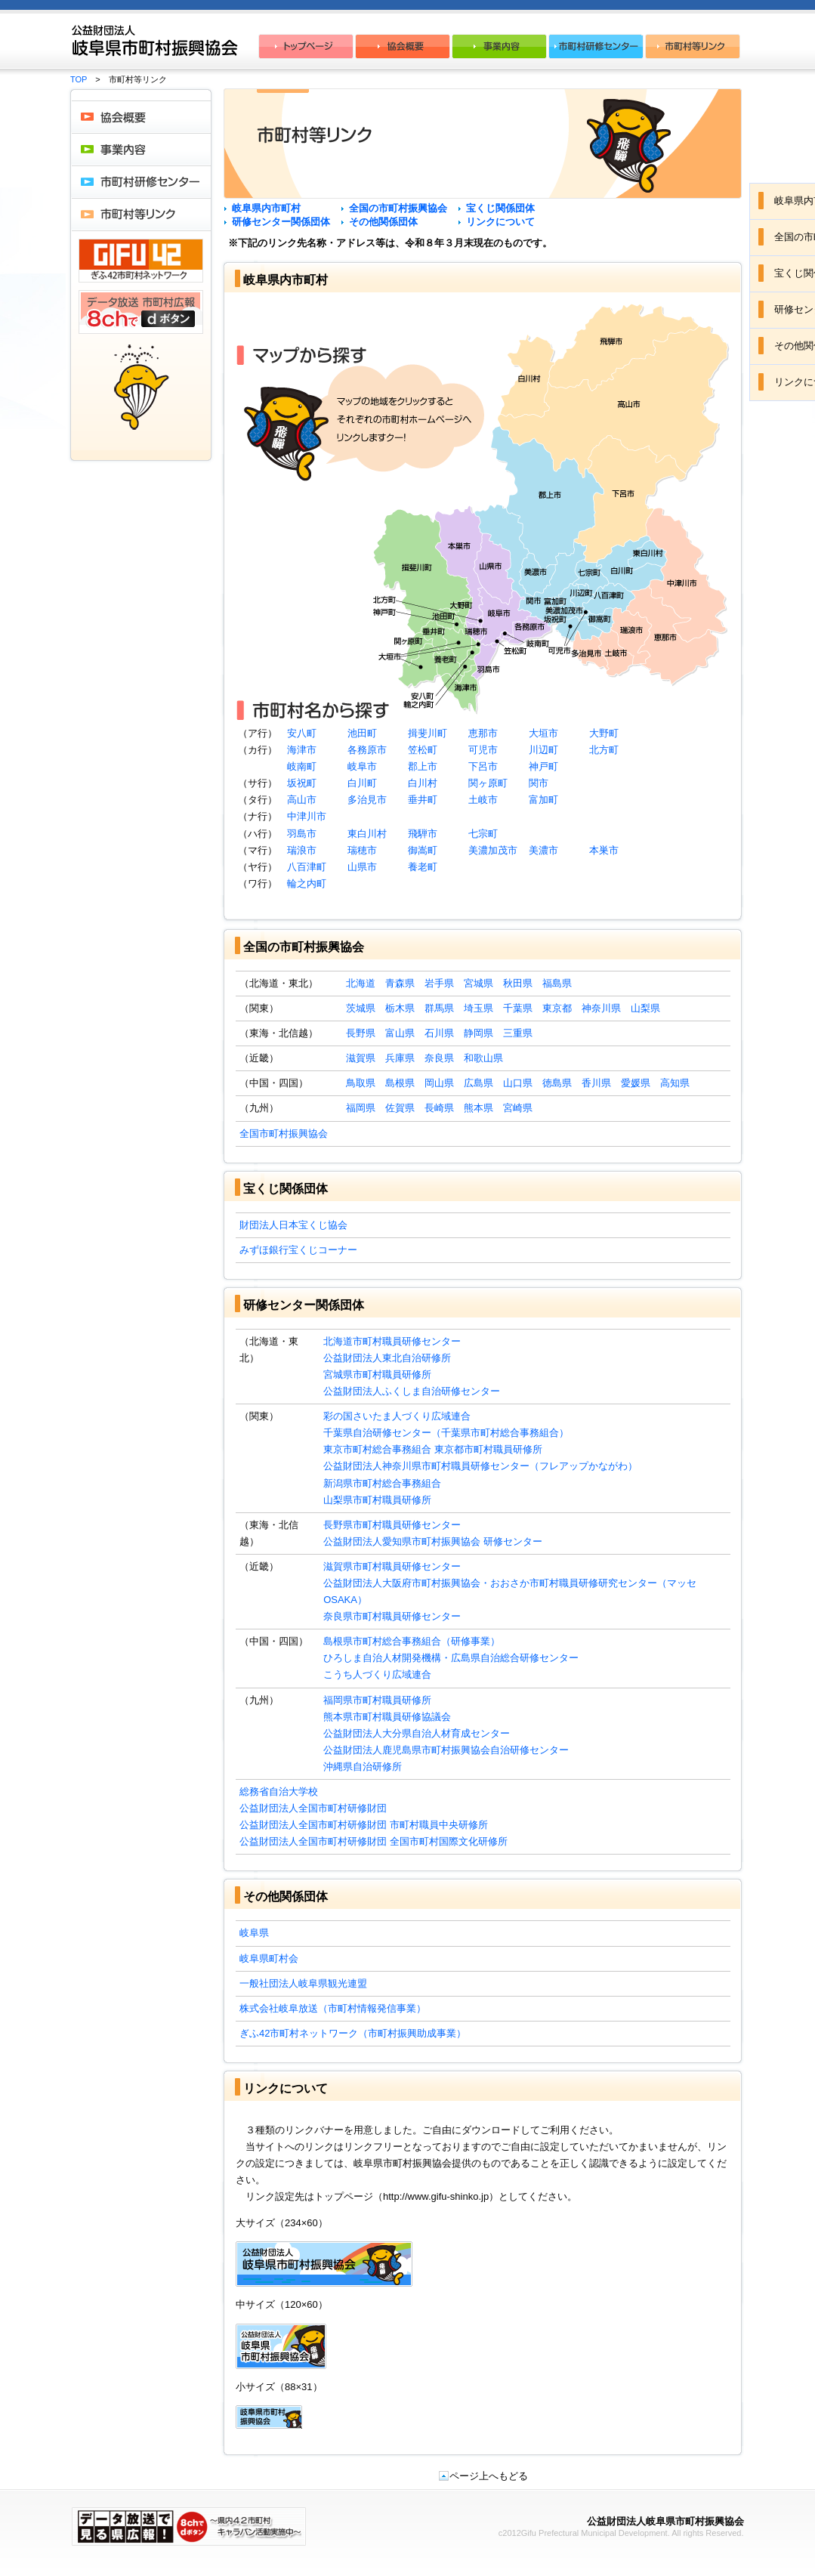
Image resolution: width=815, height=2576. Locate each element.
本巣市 (604, 850)
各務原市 (367, 749)
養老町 (422, 867)
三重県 (518, 1033)
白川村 (422, 783)
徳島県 (557, 1083)
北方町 (604, 749)
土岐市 (483, 799)
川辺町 (543, 749)
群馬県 (439, 1008)
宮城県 (478, 983)
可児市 (483, 749)
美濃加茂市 (492, 850)
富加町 (543, 799)
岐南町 (301, 766)
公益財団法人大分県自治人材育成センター (416, 1733)
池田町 (362, 733)
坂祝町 (301, 783)
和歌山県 (483, 1058)
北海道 (360, 983)
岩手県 (439, 983)
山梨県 (645, 1008)
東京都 (557, 1008)
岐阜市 (362, 766)
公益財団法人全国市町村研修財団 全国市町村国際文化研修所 (373, 1841)
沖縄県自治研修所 (362, 1766)
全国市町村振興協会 (283, 1133)
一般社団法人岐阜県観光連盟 (303, 1983)
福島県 (557, 983)
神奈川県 (601, 1008)
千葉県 (518, 1008)
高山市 (301, 799)
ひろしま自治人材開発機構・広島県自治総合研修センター (451, 1657)
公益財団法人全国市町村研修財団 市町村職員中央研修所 (363, 1824)
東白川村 (367, 833)
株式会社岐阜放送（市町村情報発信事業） (332, 2008)
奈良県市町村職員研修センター (392, 1616)
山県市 (362, 867)
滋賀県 (360, 1058)
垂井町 (422, 799)
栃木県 (400, 1008)
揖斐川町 (427, 733)
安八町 (301, 733)
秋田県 (518, 983)
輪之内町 (306, 883)
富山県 (400, 1033)
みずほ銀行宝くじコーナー (298, 1250)
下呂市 (483, 766)
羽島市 (301, 833)
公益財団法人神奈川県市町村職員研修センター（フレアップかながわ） (480, 1466)
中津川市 (306, 816)
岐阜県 (254, 1932)
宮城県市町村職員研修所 (377, 1374)
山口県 (518, 1083)
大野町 (604, 733)
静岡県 (478, 1033)
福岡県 (360, 1107)
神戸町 (543, 766)
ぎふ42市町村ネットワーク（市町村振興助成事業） (352, 2033)
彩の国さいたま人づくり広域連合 (397, 1416)
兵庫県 (400, 1058)
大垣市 (543, 733)
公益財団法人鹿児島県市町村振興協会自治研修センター (446, 1750)
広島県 (478, 1083)
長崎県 (439, 1107)
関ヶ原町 (488, 783)
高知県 (675, 1083)
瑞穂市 (362, 850)
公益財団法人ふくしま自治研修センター (411, 1391)
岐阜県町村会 (268, 1958)
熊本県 (478, 1107)
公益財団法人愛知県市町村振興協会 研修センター (432, 1541)
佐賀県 (400, 1107)
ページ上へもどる (483, 2476)
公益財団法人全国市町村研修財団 (313, 1808)
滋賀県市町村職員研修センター (392, 1566)
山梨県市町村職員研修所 (377, 1500)
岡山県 (439, 1083)
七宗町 (483, 833)
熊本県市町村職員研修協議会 (387, 1716)
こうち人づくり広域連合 (377, 1674)
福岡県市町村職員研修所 (377, 1700)
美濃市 (543, 850)
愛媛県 (635, 1083)
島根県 (400, 1083)
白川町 (362, 783)
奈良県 (439, 1058)
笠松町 (422, 749)
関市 (538, 783)
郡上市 (422, 766)
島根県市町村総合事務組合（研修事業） (411, 1641)
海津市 (301, 749)
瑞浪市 (301, 850)
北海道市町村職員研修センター (392, 1341)
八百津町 (306, 867)
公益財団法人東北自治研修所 (387, 1358)
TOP (78, 79)
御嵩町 (422, 850)
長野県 (360, 1033)
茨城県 (360, 1008)
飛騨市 (422, 833)
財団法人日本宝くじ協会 (293, 1225)
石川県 (439, 1033)
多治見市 (367, 799)
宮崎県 (518, 1107)
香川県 (596, 1083)
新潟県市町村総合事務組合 (382, 1483)
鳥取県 (360, 1083)
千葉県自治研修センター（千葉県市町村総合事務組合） (446, 1432)
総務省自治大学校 (278, 1791)
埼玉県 (478, 1008)
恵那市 (483, 733)
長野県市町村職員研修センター (392, 1524)
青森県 (400, 983)
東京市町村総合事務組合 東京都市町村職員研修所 (432, 1449)
